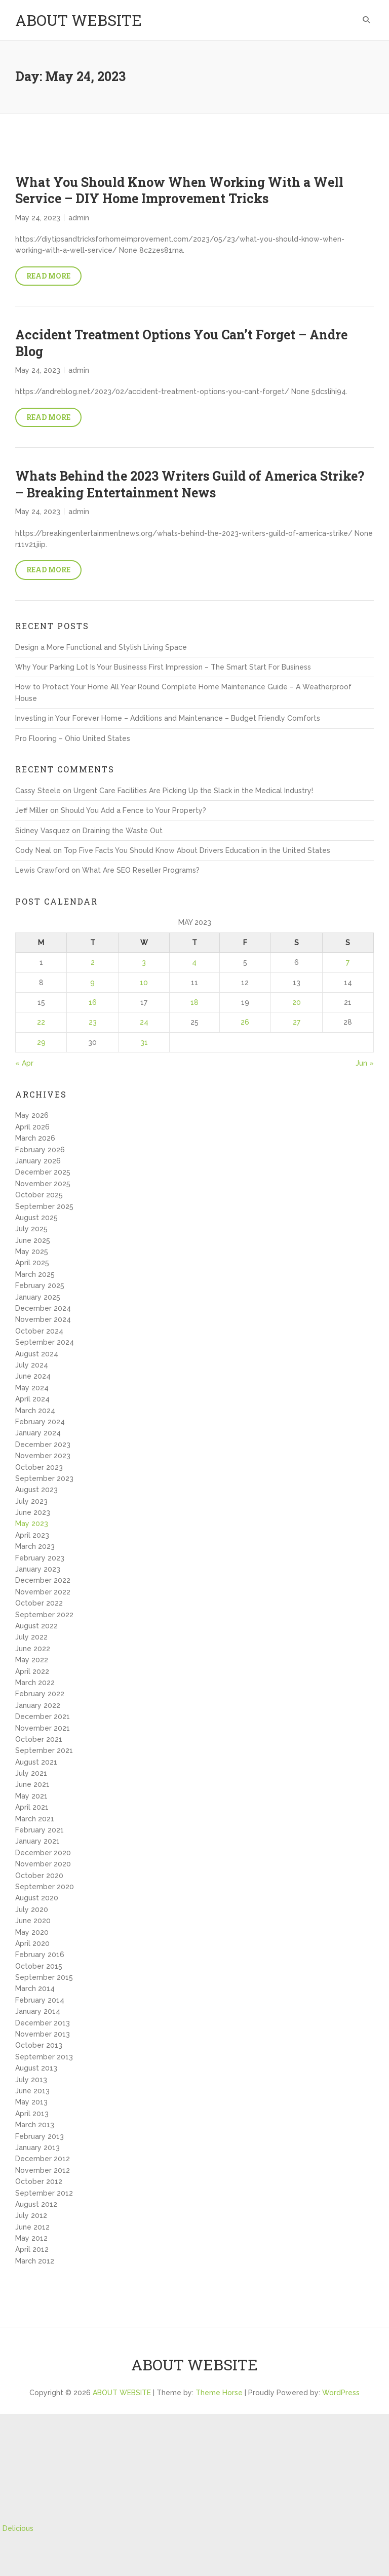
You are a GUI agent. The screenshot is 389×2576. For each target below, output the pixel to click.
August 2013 (36, 2068)
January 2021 (37, 1841)
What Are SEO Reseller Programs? (141, 870)
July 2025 (31, 1229)
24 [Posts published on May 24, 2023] (144, 1022)
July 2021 (31, 1773)
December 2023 (42, 1444)
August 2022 (36, 1626)
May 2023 (31, 1523)
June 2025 (32, 1240)
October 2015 (38, 1966)
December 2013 (42, 2023)
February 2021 (39, 1830)
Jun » (365, 1063)
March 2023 (35, 1546)
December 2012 (42, 2159)
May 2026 (32, 1115)
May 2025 (31, 1251)
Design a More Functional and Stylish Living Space (101, 647)
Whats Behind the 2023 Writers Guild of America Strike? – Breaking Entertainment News (189, 484)
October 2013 (38, 2045)
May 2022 (31, 1660)
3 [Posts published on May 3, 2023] (144, 962)
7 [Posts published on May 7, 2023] (347, 962)
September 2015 (44, 1977)
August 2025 (36, 1218)
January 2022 (37, 1705)
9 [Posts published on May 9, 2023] (92, 983)
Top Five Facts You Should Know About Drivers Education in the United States (197, 850)
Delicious (18, 2528)
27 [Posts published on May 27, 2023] (296, 1022)
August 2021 (36, 1762)
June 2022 (32, 1649)
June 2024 (33, 1376)
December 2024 (43, 1308)
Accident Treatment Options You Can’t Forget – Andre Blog (181, 343)
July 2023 (31, 1501)
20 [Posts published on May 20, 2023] (296, 1002)
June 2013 (32, 2091)
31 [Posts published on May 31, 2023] (144, 1042)
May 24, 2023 (37, 218)
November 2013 (42, 2034)
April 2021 (32, 1807)
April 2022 (32, 1671)
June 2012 (32, 2227)
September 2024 (44, 1342)
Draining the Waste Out (123, 831)
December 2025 (42, 1172)
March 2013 (34, 2125)
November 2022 (42, 1592)
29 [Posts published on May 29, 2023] (41, 1042)
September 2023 (44, 1478)
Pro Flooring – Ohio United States (72, 738)
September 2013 (44, 2057)
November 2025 (42, 1184)
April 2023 (32, 1535)
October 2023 (39, 1467)
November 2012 (42, 2170)
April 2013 (32, 2114)
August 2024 (36, 1354)
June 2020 (33, 1921)
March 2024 (35, 1411)
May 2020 (32, 1932)
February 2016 (39, 1954)
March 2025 (35, 1274)
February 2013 (39, 2136)
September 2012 (44, 2193)
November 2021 (42, 1728)
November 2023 (42, 1456)
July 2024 (31, 1365)
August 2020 (36, 1898)
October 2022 (39, 1603)
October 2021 (38, 1739)
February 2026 (40, 1150)
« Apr (24, 1063)
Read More (48, 276)
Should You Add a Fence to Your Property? (133, 810)
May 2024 (32, 1388)
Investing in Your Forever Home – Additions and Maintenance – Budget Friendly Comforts (167, 718)
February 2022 (39, 1694)
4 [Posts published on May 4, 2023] (194, 962)
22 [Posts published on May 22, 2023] (41, 1022)
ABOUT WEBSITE (78, 20)
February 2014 (39, 2000)
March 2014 (35, 1988)
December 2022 (42, 1580)
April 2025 (32, 1263)
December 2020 (43, 1853)
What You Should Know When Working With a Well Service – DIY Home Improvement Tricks (179, 190)
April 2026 (32, 1127)
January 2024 (38, 1433)
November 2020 (43, 1864)
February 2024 (40, 1422)
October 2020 (39, 1875)
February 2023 (39, 1558)
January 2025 (37, 1297)
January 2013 (37, 2147)
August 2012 (36, 2204)
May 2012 (31, 2238)
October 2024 (39, 1331)
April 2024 (32, 1399)
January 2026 (38, 1161)
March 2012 (34, 2261)
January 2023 (37, 1569)
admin (78, 218)
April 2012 (32, 2249)
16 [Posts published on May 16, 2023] (93, 1002)
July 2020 (31, 1909)
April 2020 (32, 1943)
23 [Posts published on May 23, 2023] (93, 1022)
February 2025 (39, 1285)
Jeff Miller (31, 810)
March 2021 (34, 1819)
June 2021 (32, 1784)
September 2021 (44, 1750)
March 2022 (35, 1683)
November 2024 (43, 1319)
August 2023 (36, 1490)
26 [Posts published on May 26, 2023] (245, 1022)
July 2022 (31, 1637)
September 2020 (44, 1887)
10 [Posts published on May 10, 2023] (144, 983)
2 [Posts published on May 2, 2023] (93, 962)
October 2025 (39, 1195)
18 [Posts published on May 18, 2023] (194, 1002)
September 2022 (44, 1615)
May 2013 (31, 2102)
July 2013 (31, 2080)
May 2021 (31, 1796)
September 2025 (44, 1206)
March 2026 (35, 1138)
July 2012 (31, 2215)
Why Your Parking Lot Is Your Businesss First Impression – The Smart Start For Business (163, 667)
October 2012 (38, 2181)
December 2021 (42, 1716)
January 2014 (37, 2011)
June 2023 (32, 1512)
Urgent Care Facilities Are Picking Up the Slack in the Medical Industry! (193, 791)
